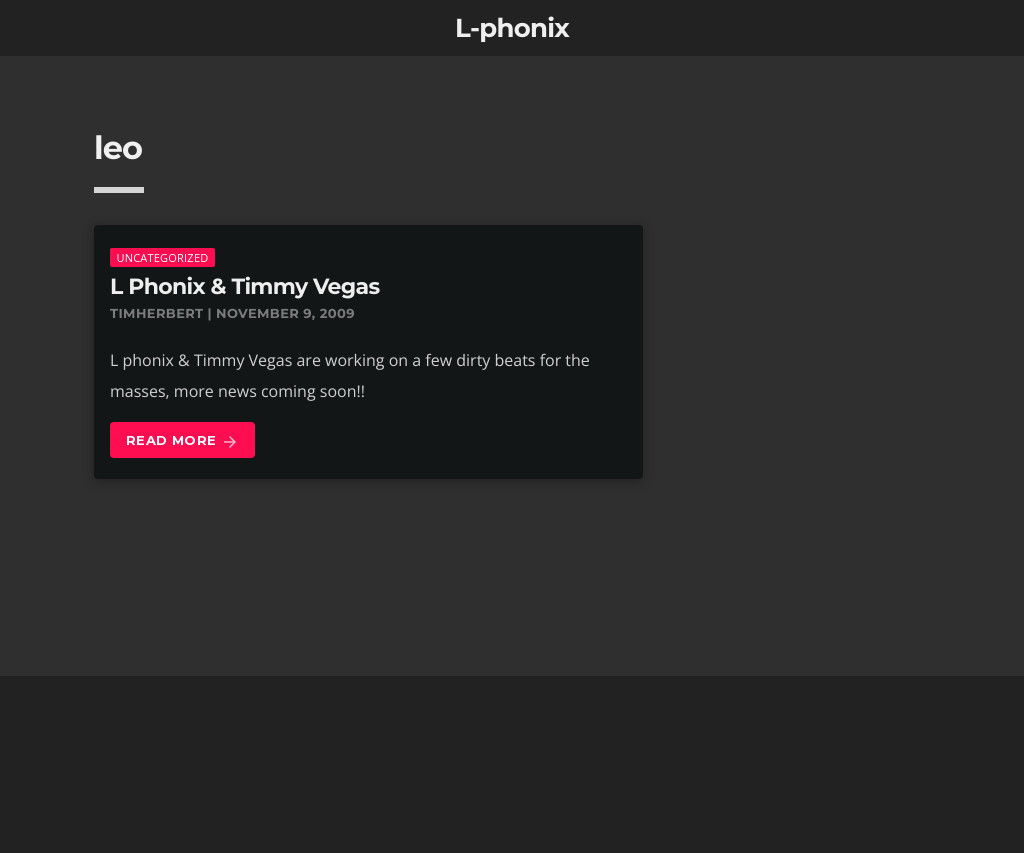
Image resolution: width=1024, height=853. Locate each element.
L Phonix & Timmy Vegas (244, 286)
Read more (182, 441)
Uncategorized (162, 257)
